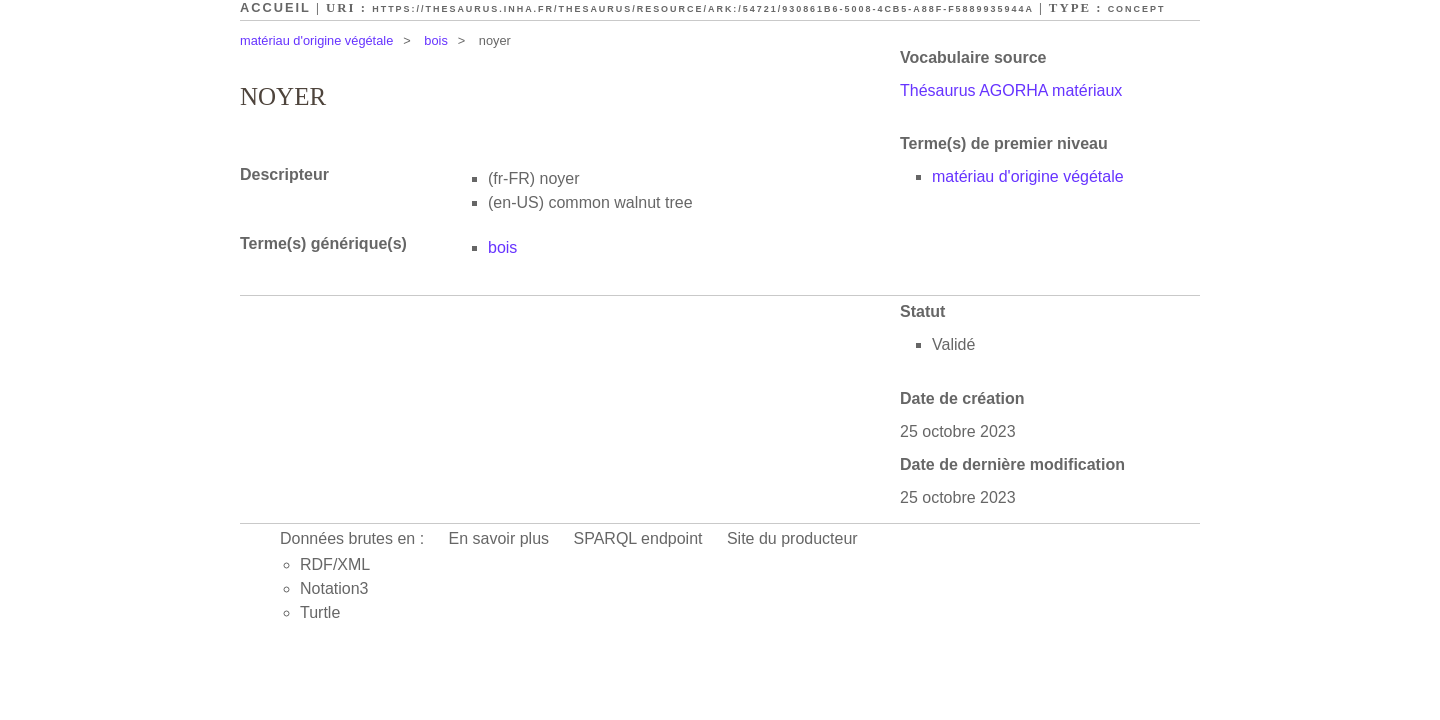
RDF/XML (335, 564)
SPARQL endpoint (638, 538)
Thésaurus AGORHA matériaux (1011, 90)
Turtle (320, 612)
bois (435, 40)
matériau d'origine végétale (316, 40)
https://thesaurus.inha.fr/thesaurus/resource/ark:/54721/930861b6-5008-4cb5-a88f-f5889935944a (703, 9)
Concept (1137, 9)
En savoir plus (499, 538)
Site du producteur (792, 538)
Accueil (275, 7)
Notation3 (334, 588)
